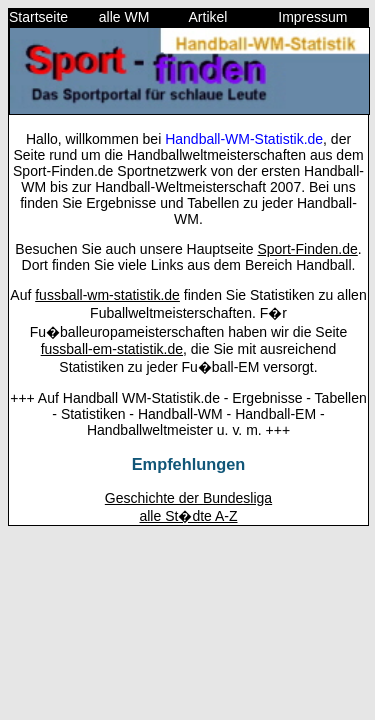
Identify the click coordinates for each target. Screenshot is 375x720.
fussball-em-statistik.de (112, 349)
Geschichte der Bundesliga (188, 498)
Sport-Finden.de (307, 249)
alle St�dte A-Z (188, 516)
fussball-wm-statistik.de (107, 295)
